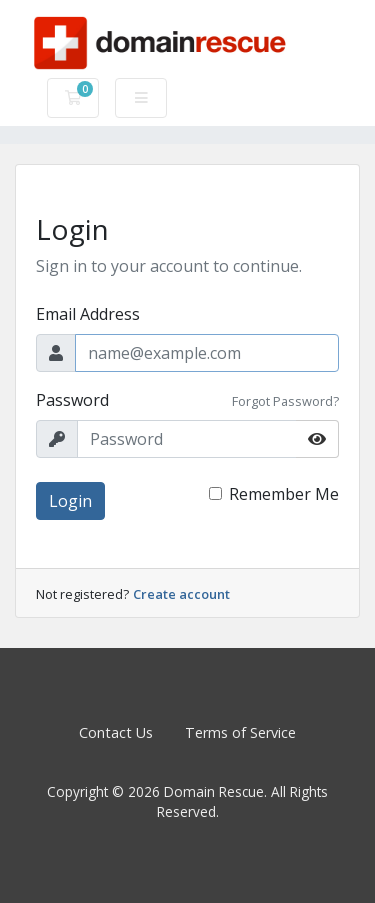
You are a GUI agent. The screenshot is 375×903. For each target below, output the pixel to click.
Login (70, 501)
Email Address (88, 314)
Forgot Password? (285, 401)
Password (72, 400)
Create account (181, 594)
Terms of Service (240, 732)
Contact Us (116, 732)
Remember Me (284, 494)
